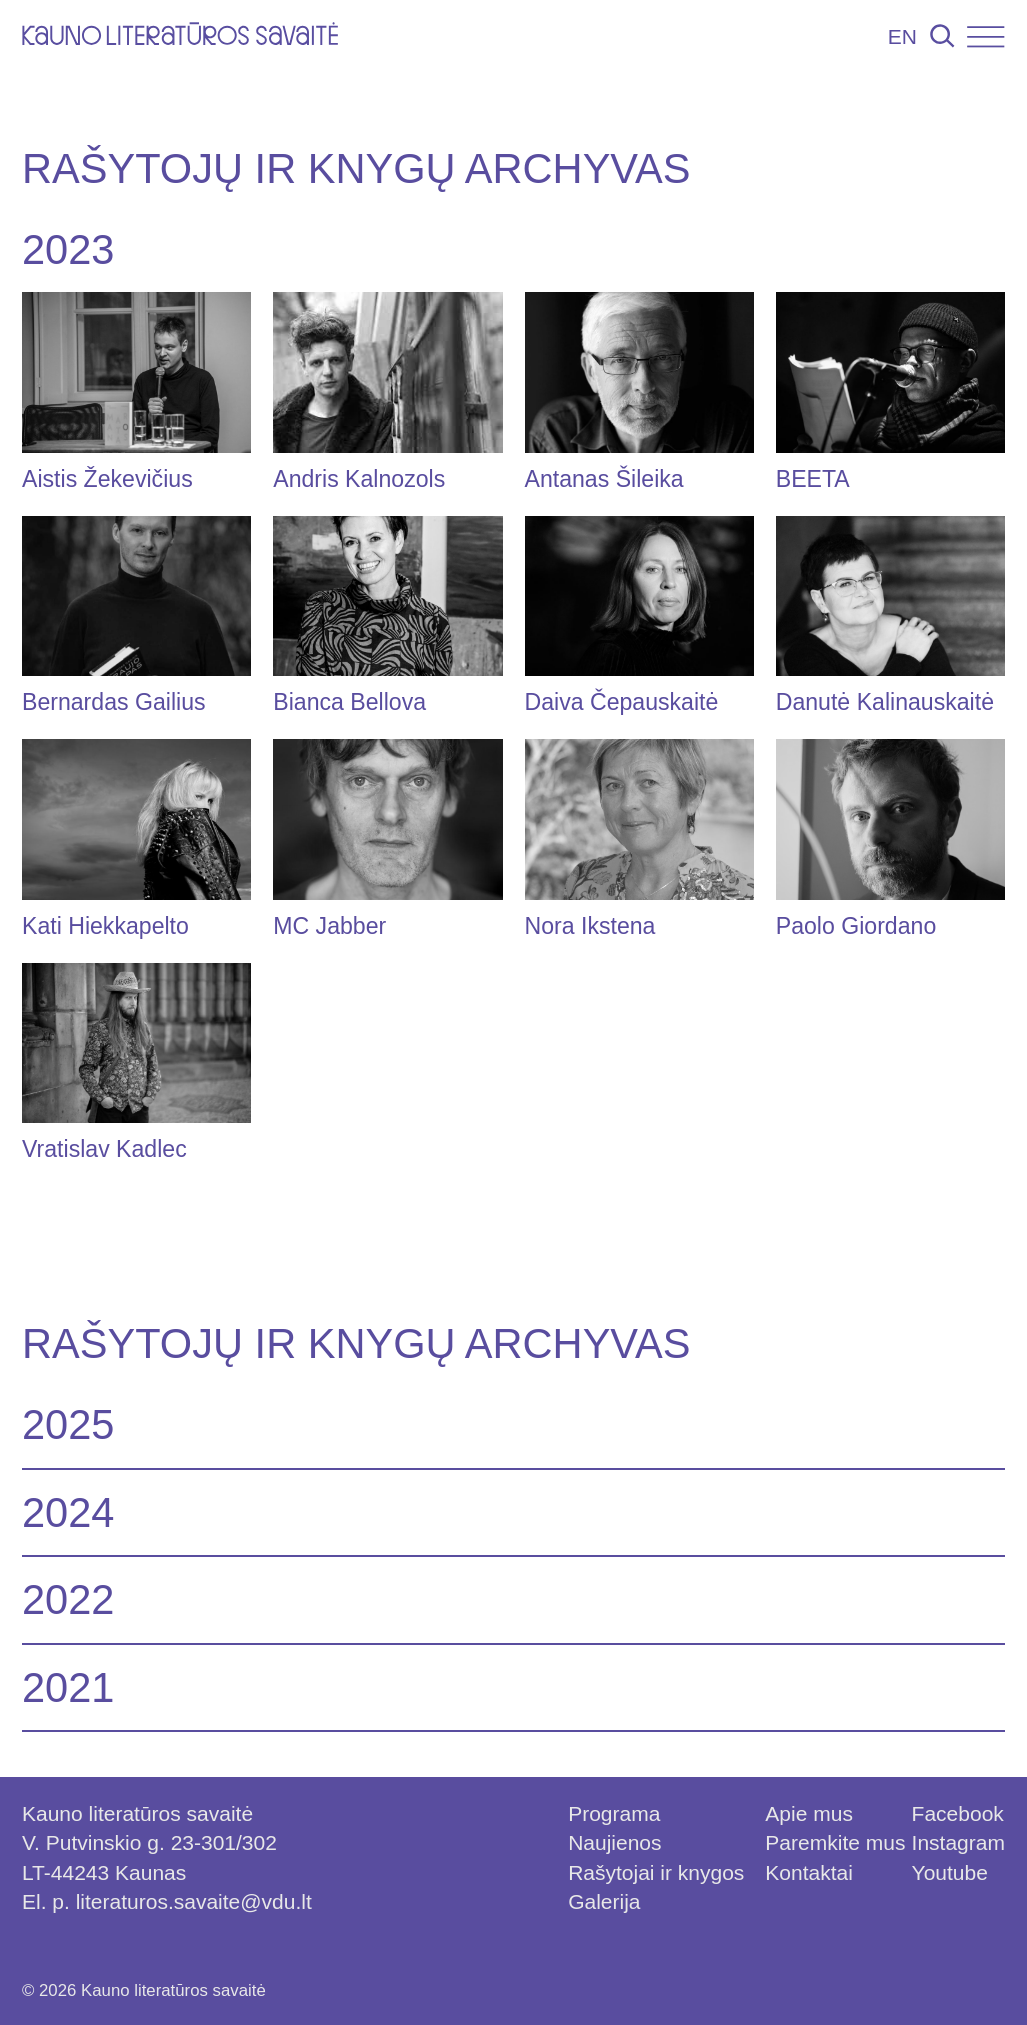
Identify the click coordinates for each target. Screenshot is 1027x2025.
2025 (68, 1426)
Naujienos (614, 1842)
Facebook (958, 1813)
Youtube (950, 1872)
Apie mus (809, 1813)
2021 (68, 1687)
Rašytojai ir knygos (656, 1872)
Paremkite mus (835, 1842)
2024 (68, 1512)
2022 (68, 1599)
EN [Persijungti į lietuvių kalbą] (902, 36)
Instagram (958, 1842)
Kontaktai (809, 1872)
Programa (614, 1813)
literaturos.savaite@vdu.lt (194, 1901)
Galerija (604, 1901)
